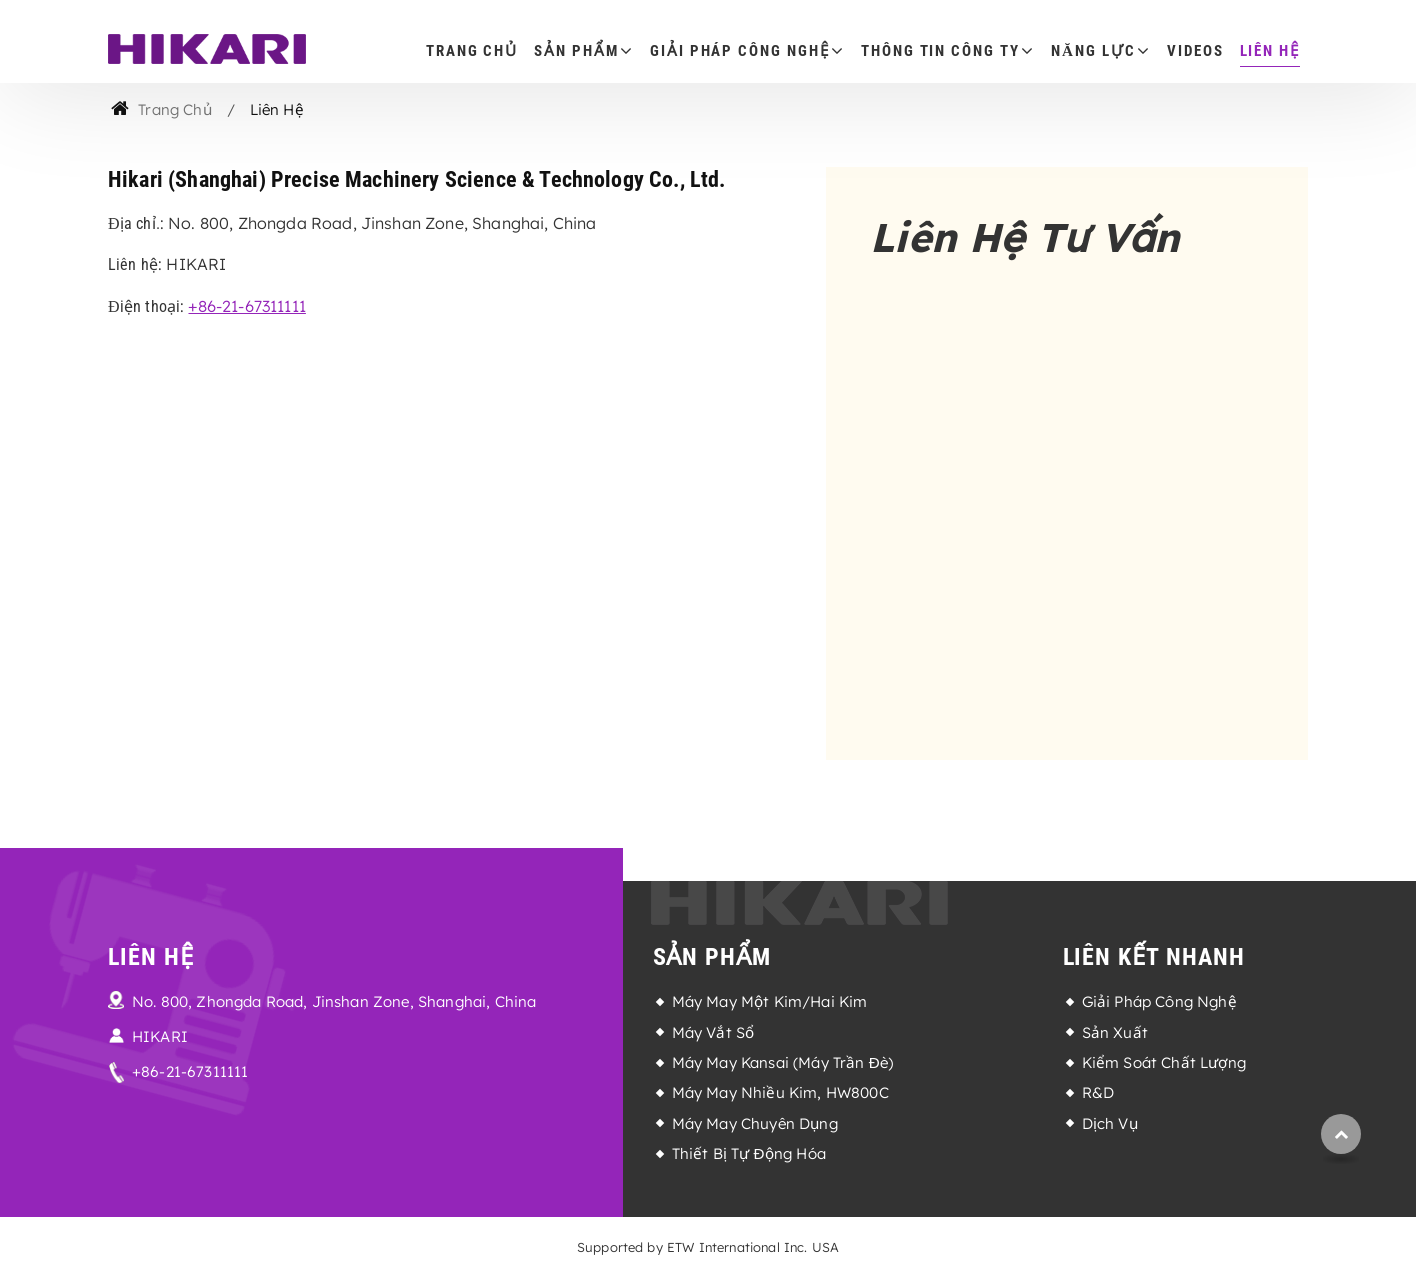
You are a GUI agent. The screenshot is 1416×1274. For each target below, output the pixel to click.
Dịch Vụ (1110, 1123)
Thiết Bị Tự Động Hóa (749, 1153)
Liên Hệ (1270, 51)
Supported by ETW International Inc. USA (708, 1247)
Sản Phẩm (712, 957)
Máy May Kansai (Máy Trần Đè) (782, 1062)
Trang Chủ (472, 51)
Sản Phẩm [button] (576, 51)
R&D (1098, 1092)
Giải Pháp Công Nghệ (1159, 1001)
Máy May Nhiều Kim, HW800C (780, 1092)
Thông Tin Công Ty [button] (940, 51)
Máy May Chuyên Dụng (755, 1123)
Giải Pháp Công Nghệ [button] (739, 51)
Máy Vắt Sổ (713, 1032)
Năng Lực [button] (1093, 51)
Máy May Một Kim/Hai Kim (770, 1001)
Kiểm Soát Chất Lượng (1164, 1062)
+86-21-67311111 (246, 306)
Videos (1195, 51)
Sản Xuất (1115, 1032)
